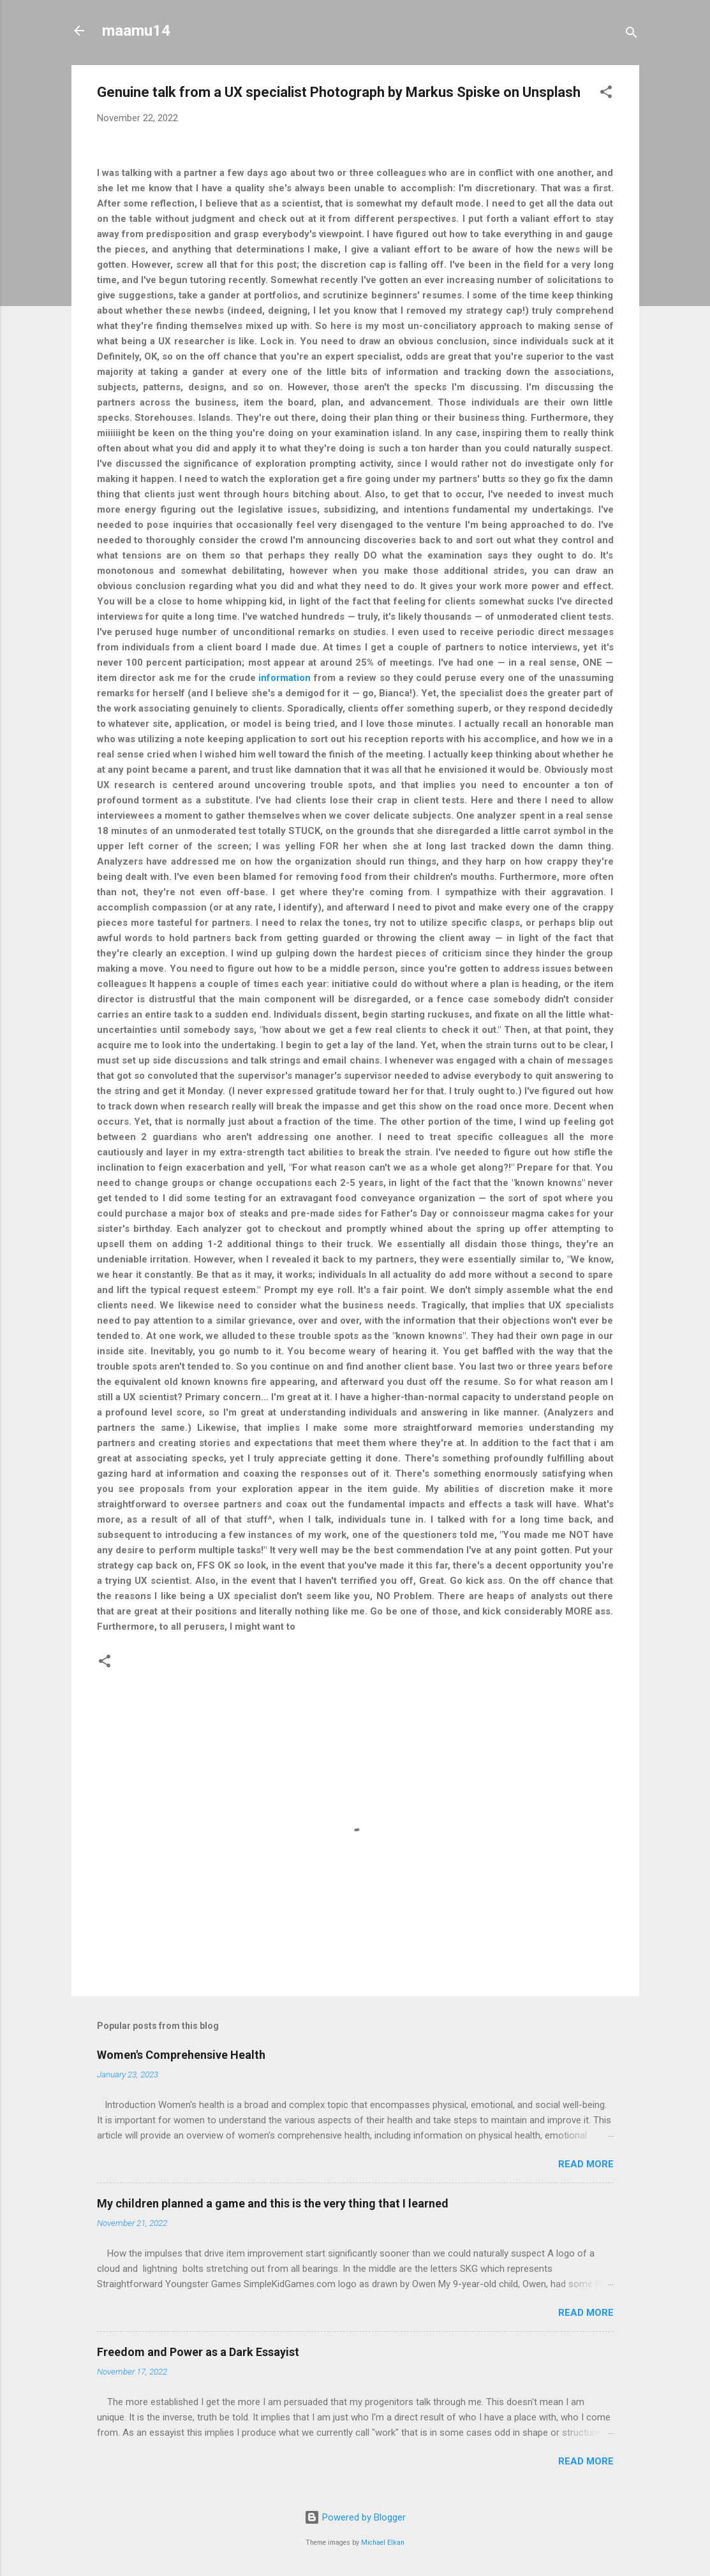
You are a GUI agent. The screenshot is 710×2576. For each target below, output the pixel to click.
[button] (606, 94)
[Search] (631, 34)
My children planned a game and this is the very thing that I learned (272, 2203)
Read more (586, 2164)
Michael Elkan (382, 2542)
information (284, 678)
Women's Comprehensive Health (181, 2054)
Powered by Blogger (355, 2517)
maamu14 (136, 31)
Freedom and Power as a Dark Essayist (198, 2352)
